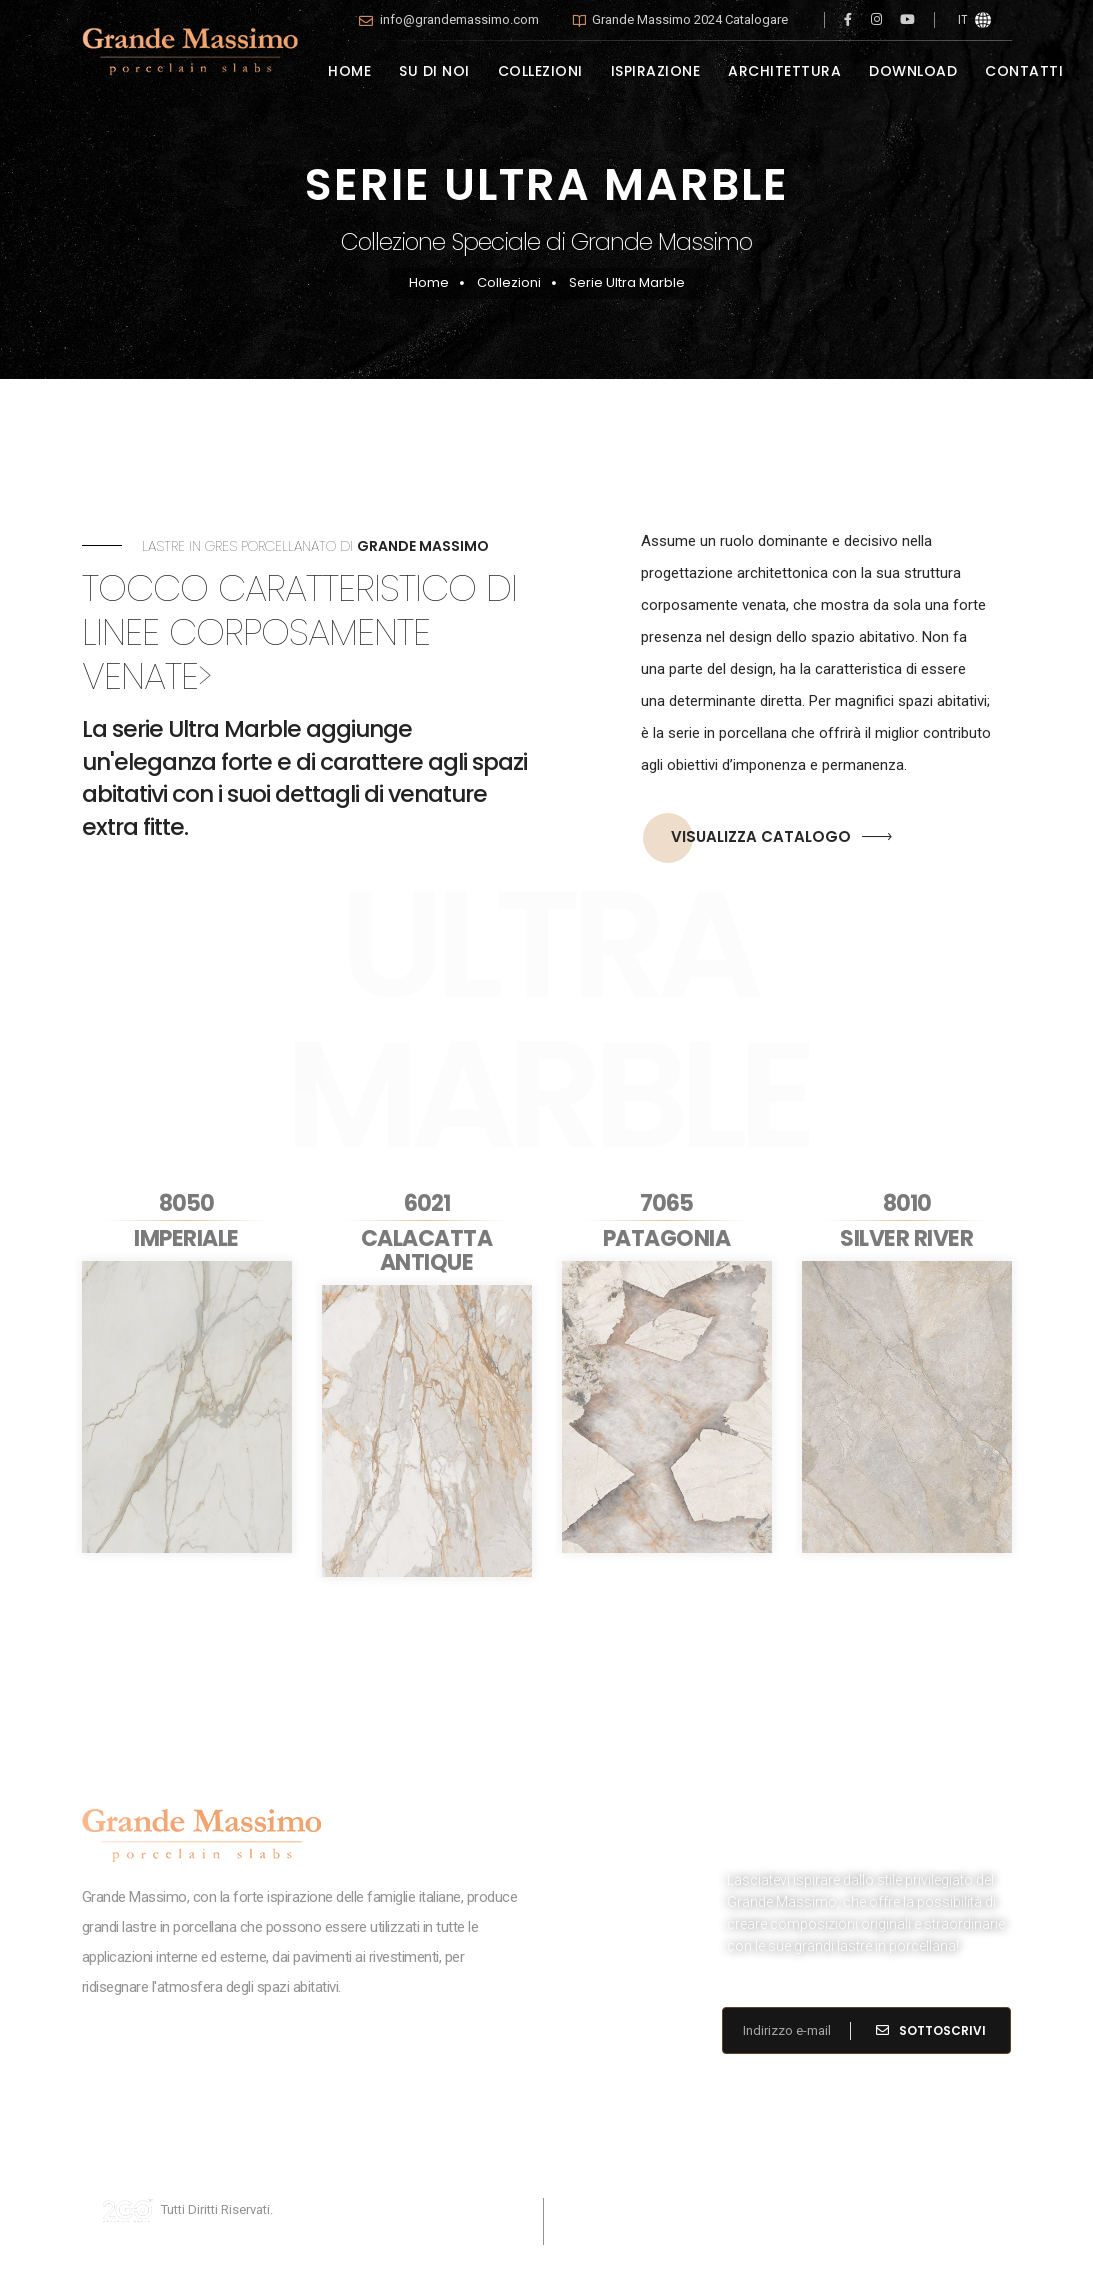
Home (429, 282)
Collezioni (509, 282)
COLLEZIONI (540, 71)
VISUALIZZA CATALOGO (767, 838)
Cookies (648, 2208)
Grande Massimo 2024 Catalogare (690, 19)
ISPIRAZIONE (656, 71)
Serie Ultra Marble (627, 282)
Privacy (584, 2208)
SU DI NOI (434, 71)
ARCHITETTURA (784, 71)
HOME (349, 71)
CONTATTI (1024, 71)
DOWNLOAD (913, 71)
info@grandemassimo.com (459, 19)
